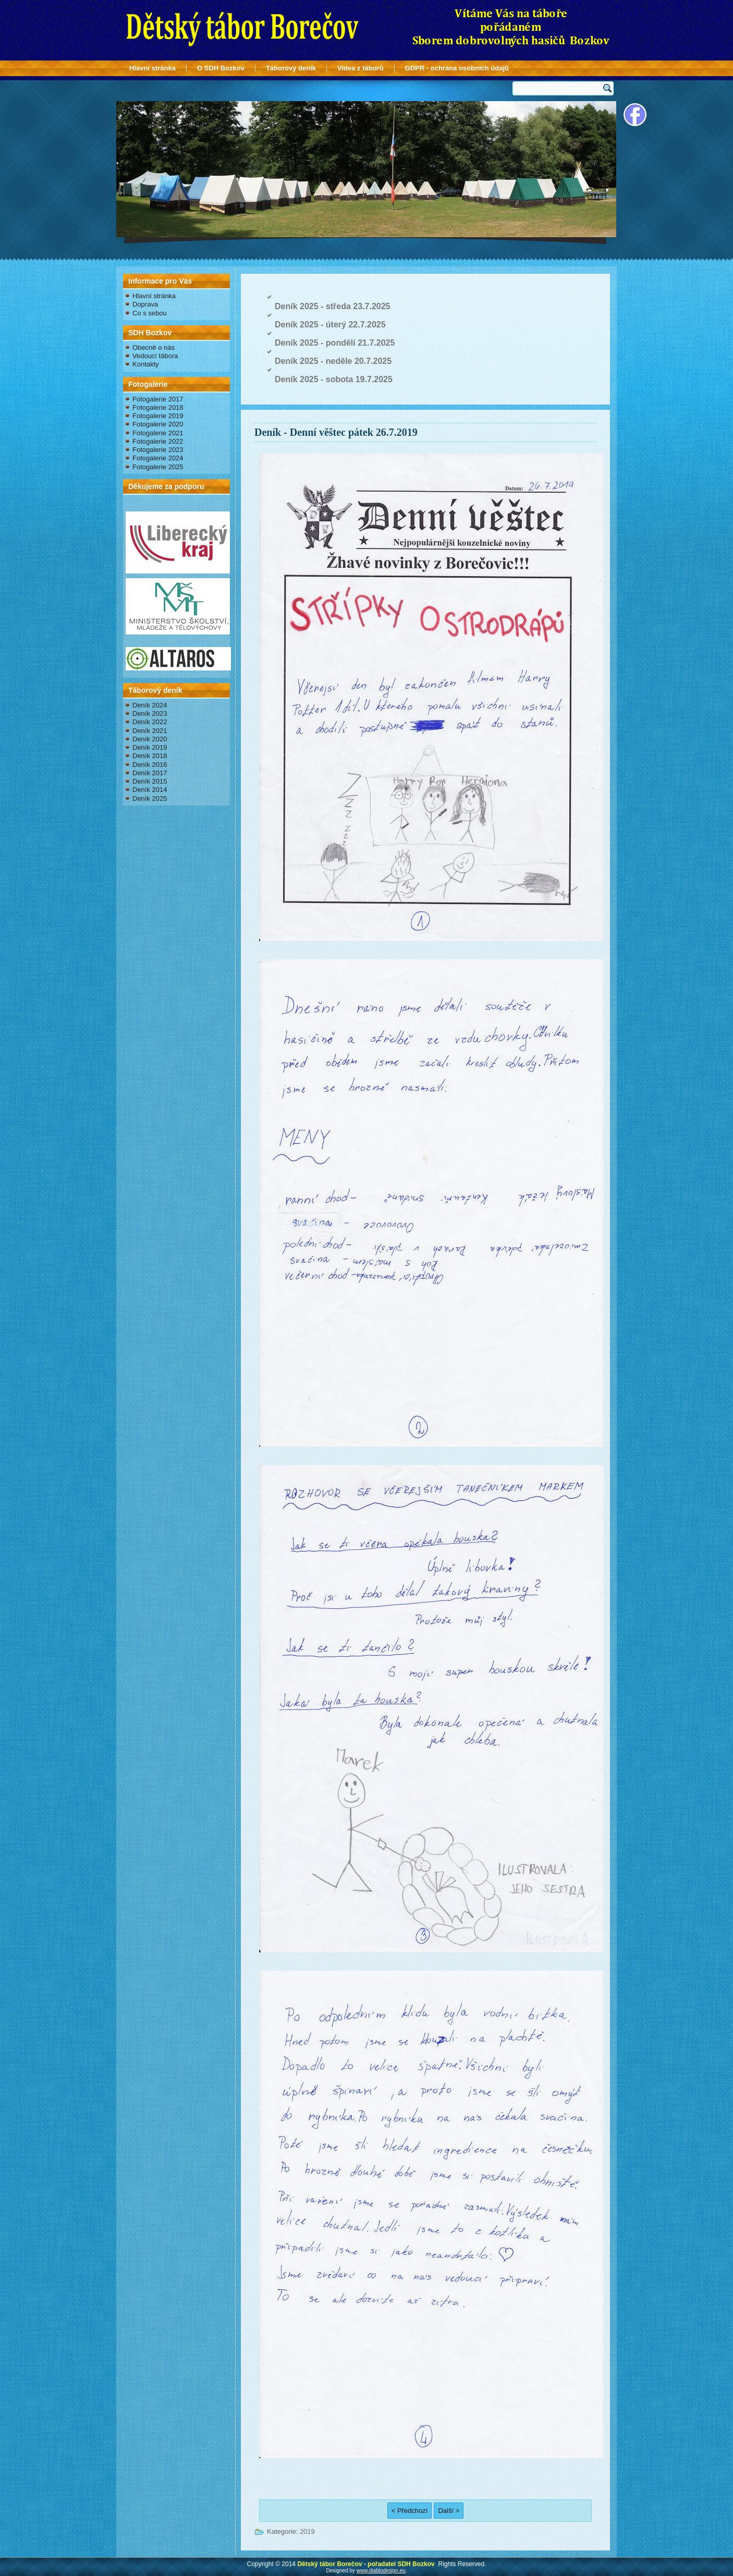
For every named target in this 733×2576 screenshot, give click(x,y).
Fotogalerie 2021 (158, 433)
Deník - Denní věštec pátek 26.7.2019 (336, 432)
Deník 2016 (149, 764)
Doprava (145, 304)
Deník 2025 (149, 798)
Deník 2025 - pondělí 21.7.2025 (335, 342)
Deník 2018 (149, 756)
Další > (448, 2510)
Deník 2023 (149, 713)
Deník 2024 (149, 705)
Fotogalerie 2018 (158, 407)
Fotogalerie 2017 (158, 399)
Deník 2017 (149, 773)
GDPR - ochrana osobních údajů (457, 68)
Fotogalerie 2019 (158, 416)
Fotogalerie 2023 (158, 450)
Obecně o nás (153, 347)
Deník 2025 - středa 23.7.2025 (332, 306)
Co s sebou (149, 313)
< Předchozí (410, 2510)
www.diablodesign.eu (381, 2570)
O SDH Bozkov (221, 68)
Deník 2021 (149, 731)
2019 (307, 2531)
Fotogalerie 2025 (158, 467)
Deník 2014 (149, 789)
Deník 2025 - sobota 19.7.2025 (334, 379)
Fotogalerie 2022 (158, 441)
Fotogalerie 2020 (158, 424)
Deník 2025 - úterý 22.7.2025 (330, 324)
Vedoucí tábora (155, 356)
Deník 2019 (149, 747)
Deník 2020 (149, 739)
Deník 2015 (149, 781)
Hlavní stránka (152, 68)
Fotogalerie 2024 (158, 458)
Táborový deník (291, 68)
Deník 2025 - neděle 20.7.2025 (333, 361)
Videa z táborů (360, 68)
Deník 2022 (149, 722)
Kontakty (145, 364)
